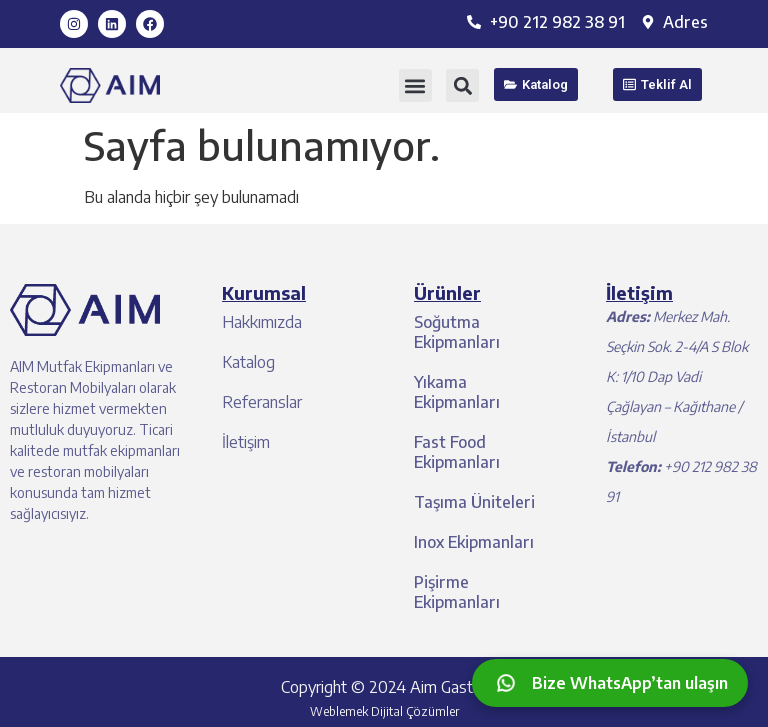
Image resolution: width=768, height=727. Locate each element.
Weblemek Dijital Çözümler (384, 711)
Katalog (248, 362)
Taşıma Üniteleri (474, 502)
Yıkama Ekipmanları (457, 392)
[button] (415, 85)
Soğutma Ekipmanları (457, 332)
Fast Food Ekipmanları (457, 452)
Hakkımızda (262, 322)
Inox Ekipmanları (474, 542)
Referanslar (262, 402)
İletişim (246, 442)
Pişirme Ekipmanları (457, 592)
